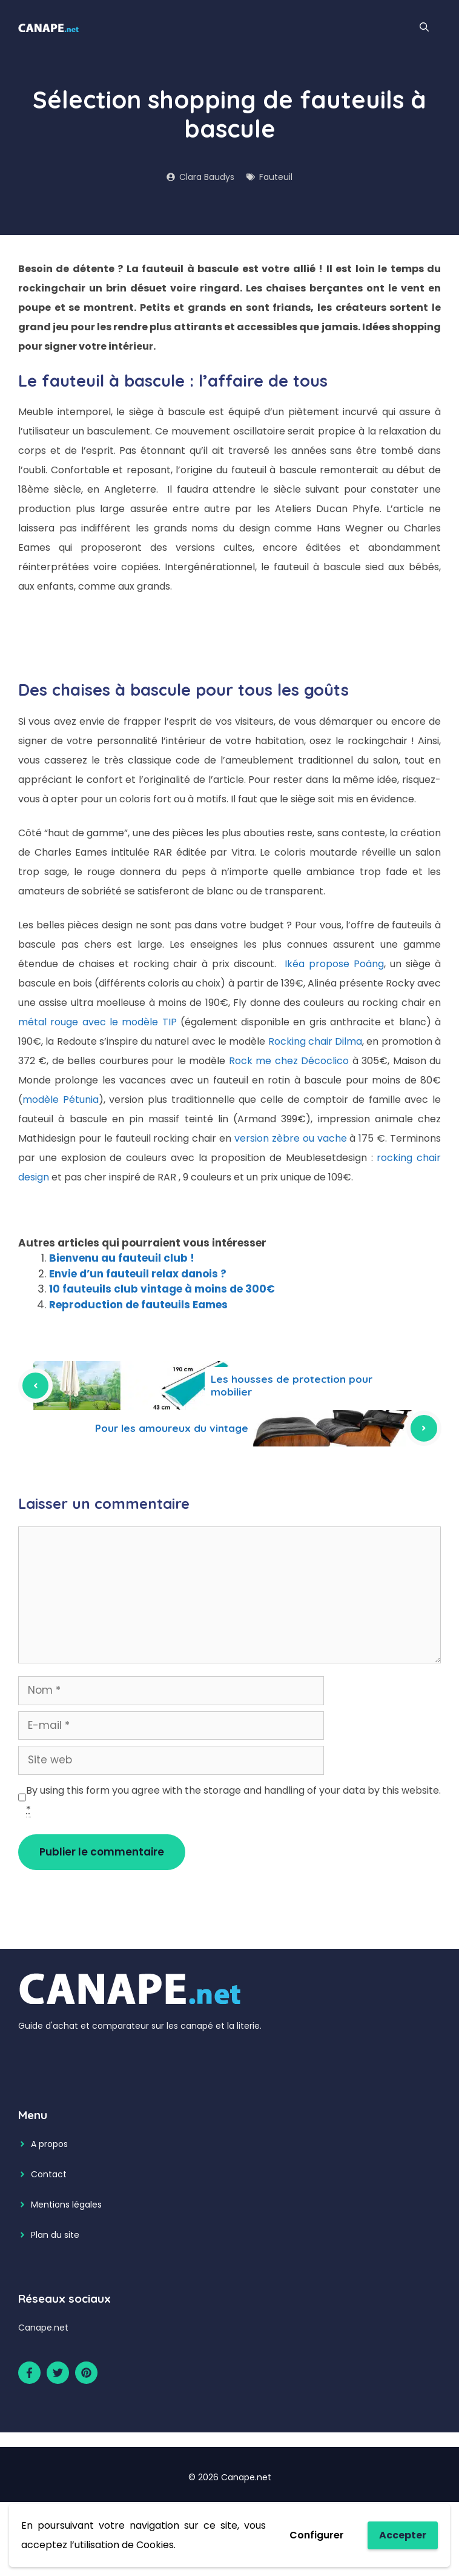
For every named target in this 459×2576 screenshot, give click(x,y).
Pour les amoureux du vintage (171, 1428)
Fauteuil (275, 177)
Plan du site (55, 2235)
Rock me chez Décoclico (289, 1061)
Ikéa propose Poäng (334, 964)
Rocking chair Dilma (315, 1041)
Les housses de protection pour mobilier (291, 1385)
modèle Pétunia (60, 1100)
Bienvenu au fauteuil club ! (121, 1258)
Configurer (316, 2535)
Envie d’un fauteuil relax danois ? (137, 1273)
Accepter (402, 2535)
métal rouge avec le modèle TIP (97, 1022)
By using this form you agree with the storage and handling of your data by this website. (233, 1800)
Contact (49, 2174)
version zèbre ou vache (290, 1138)
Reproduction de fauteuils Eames (138, 1304)
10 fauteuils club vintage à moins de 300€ (162, 1289)
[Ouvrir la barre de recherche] (424, 27)
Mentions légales (66, 2204)
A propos (49, 2144)
